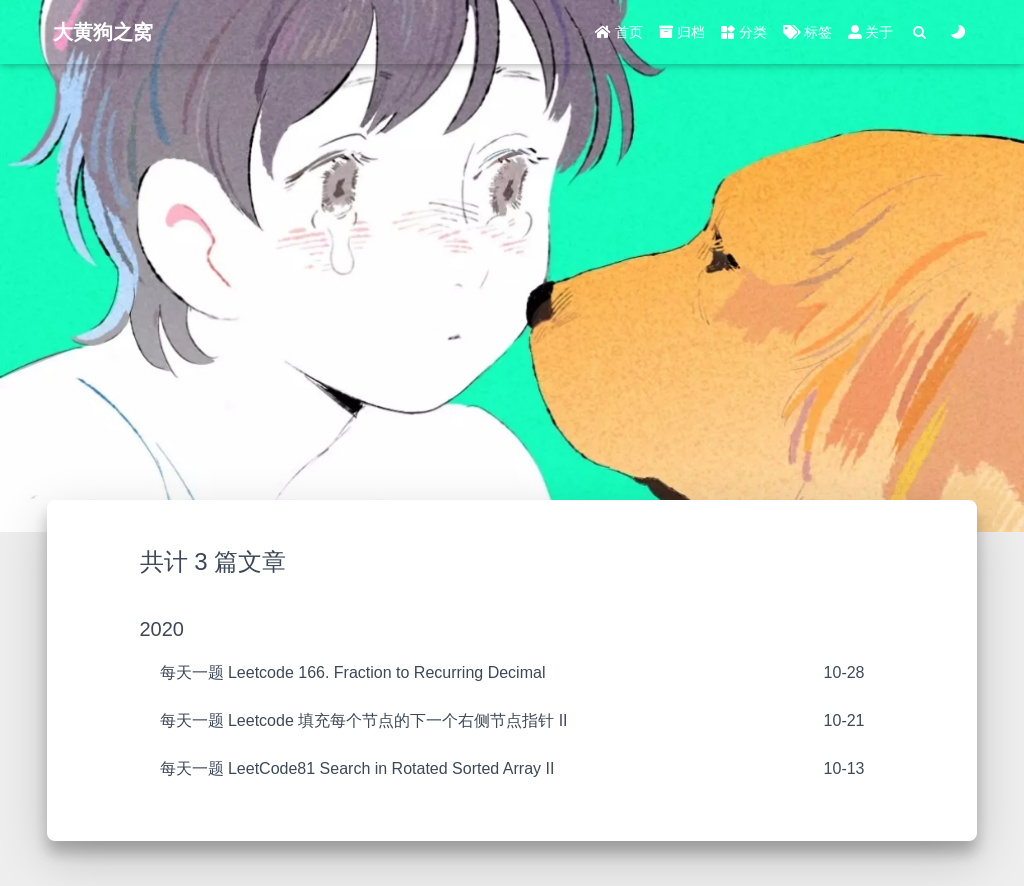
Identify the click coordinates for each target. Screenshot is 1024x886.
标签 (807, 32)
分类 (744, 32)
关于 (871, 32)
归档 (682, 32)
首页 (619, 32)
